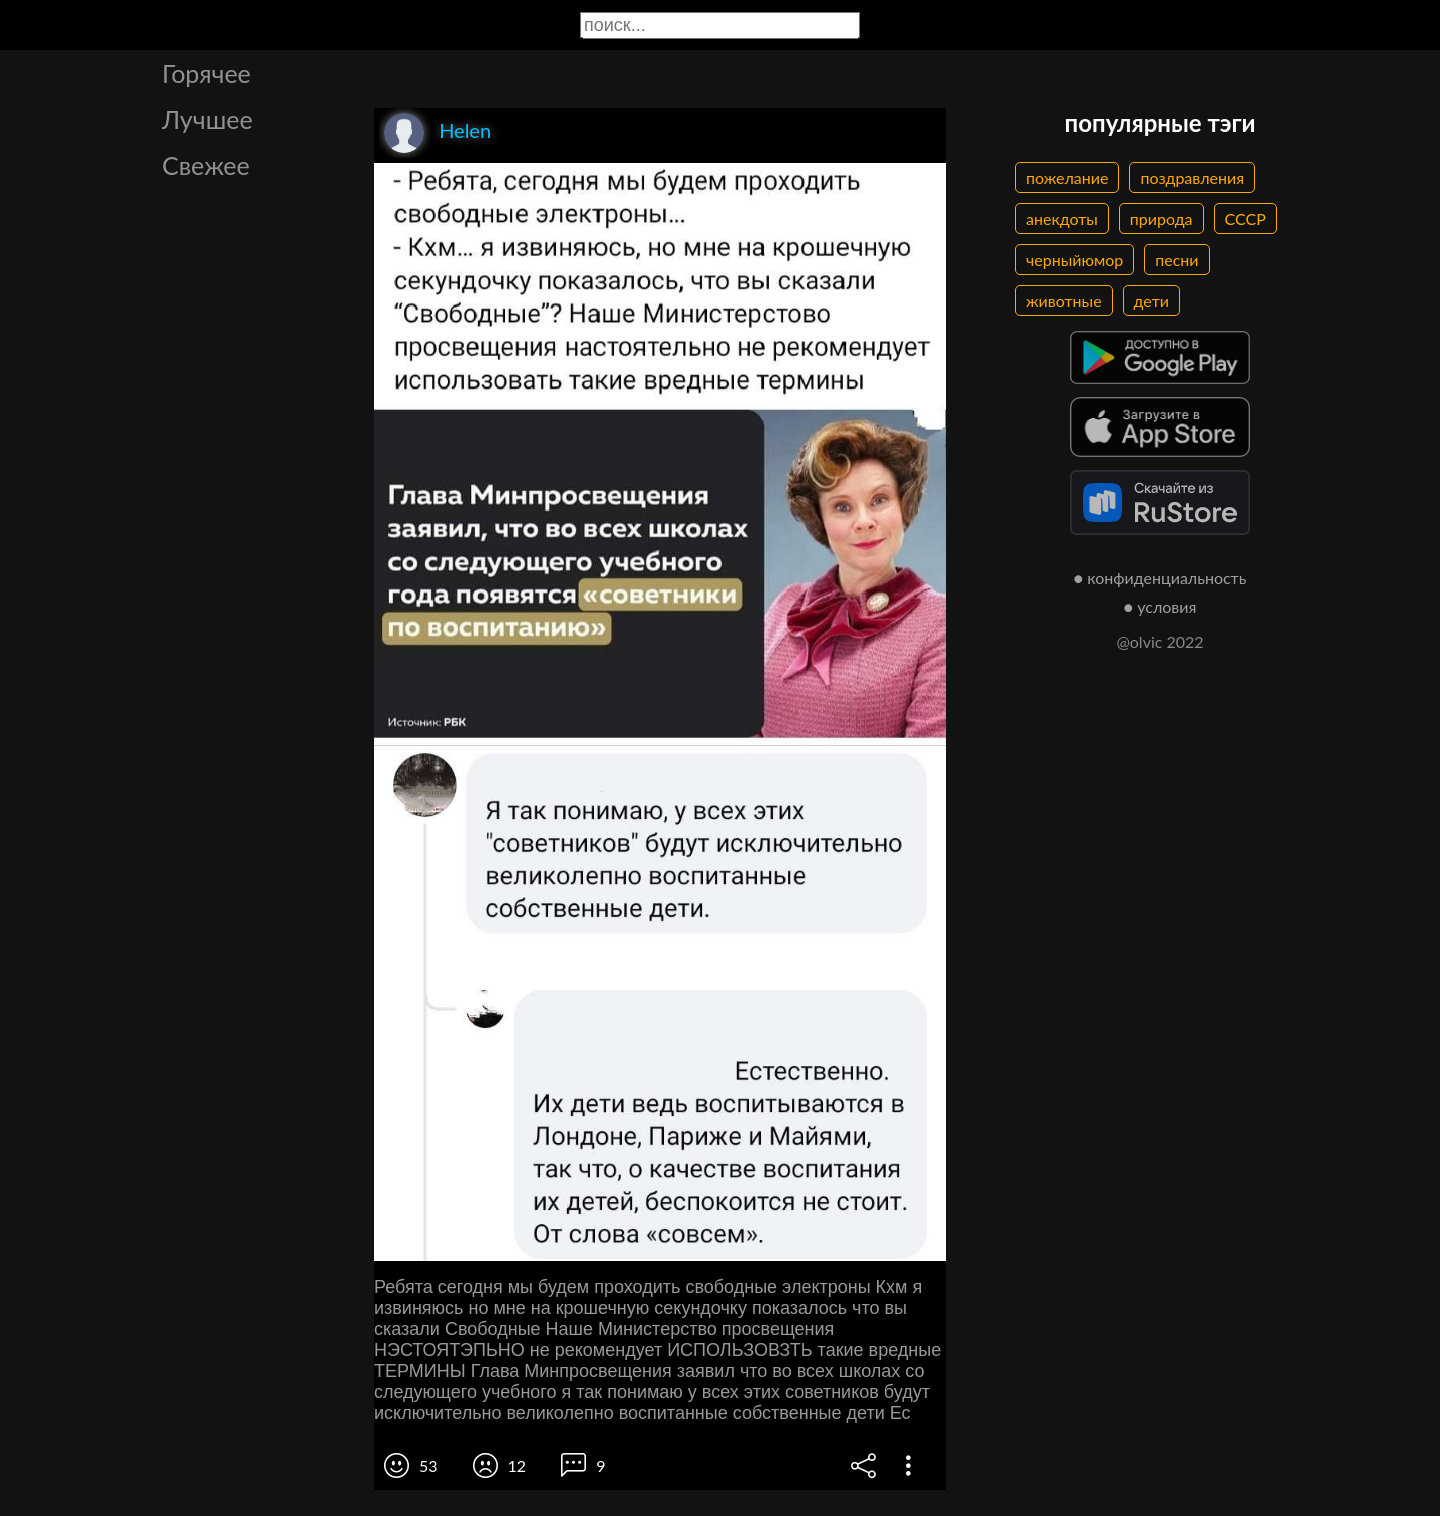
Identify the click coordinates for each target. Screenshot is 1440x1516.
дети (1151, 300)
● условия (1160, 606)
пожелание (1067, 177)
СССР (1245, 218)
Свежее (206, 165)
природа (1161, 218)
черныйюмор (1074, 259)
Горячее (206, 73)
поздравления (1192, 177)
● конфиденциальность (1160, 577)
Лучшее (207, 119)
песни (1176, 259)
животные (1064, 300)
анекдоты (1062, 218)
